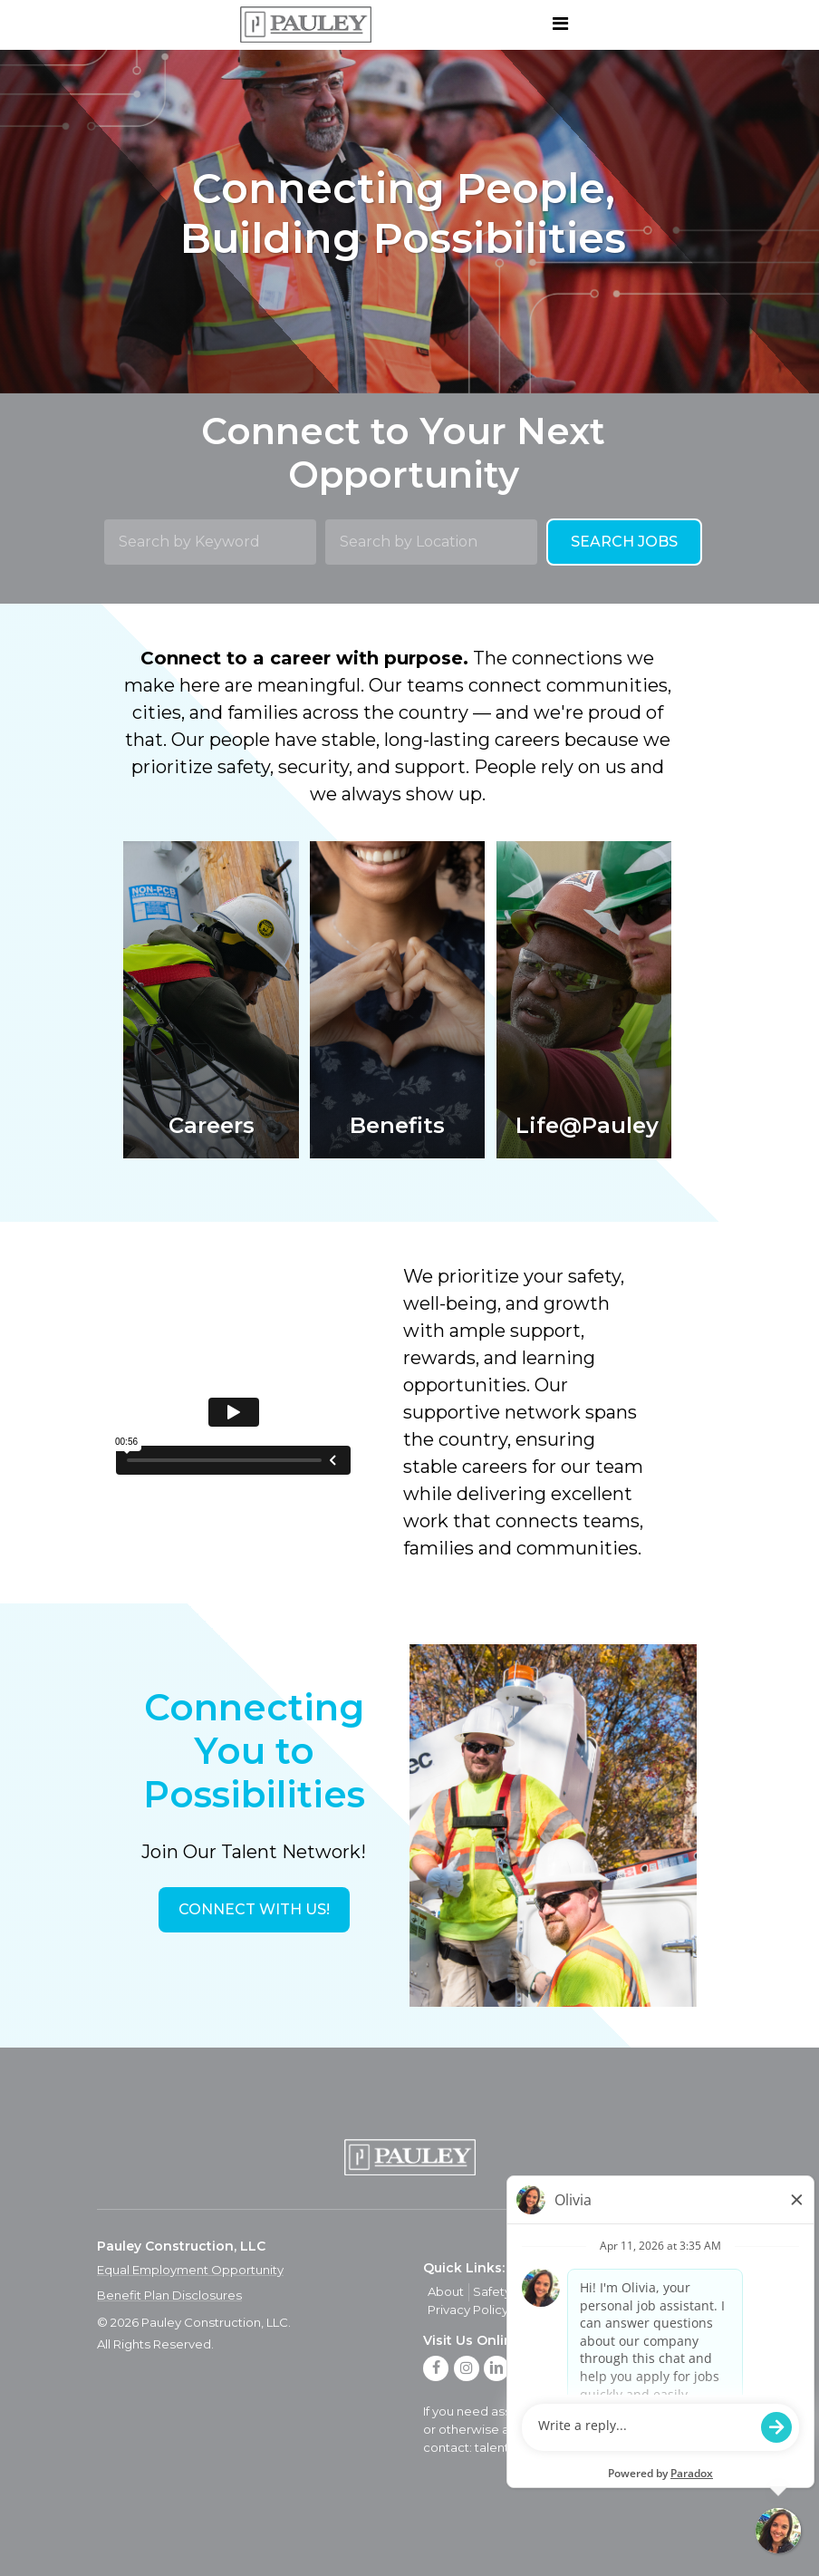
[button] (254, 1909)
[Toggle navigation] (560, 24)
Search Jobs (624, 541)
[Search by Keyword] (210, 542)
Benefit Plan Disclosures (169, 2295)
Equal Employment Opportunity (190, 2269)
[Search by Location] (431, 542)
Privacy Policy (468, 2309)
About (446, 2291)
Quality (542, 2291)
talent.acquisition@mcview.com (570, 2447)
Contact (654, 2291)
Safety (492, 2291)
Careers (597, 2291)
